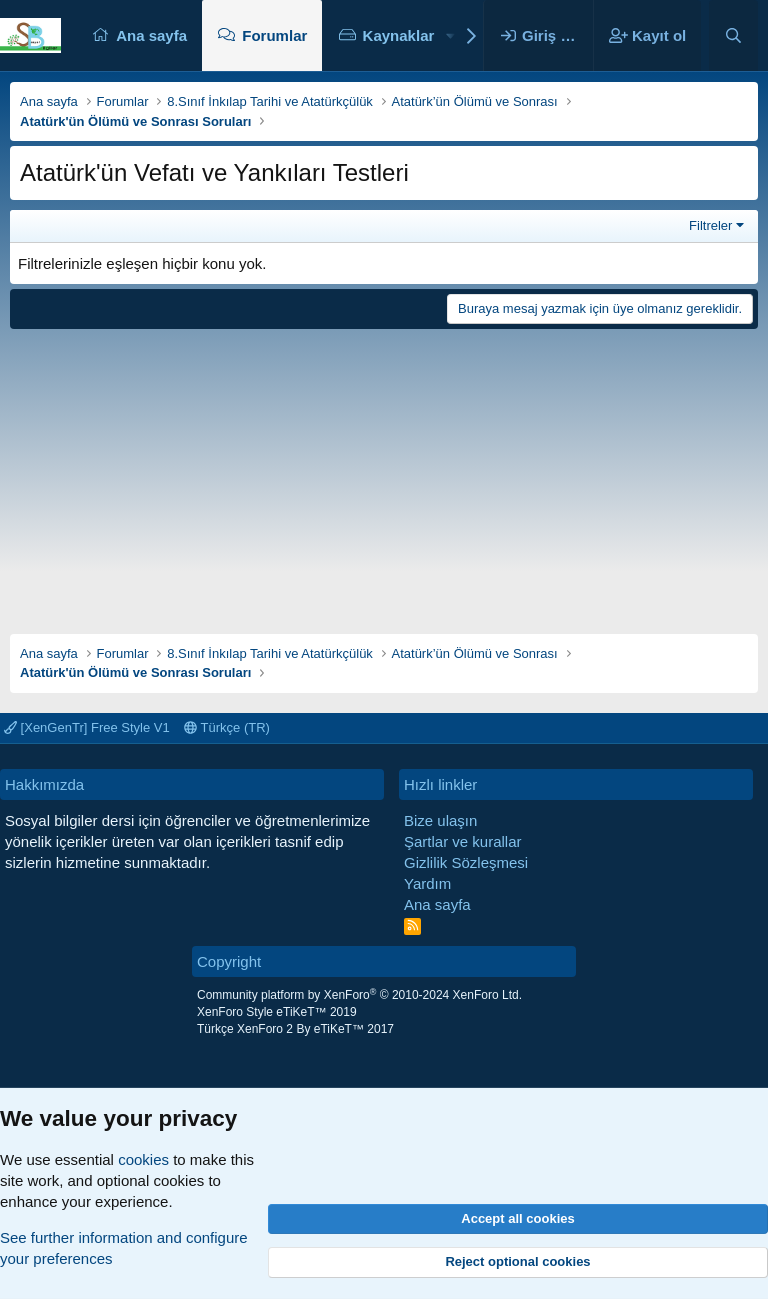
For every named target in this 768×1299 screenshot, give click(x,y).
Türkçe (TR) (227, 727)
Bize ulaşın (440, 820)
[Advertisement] (384, 474)
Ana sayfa (151, 35)
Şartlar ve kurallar (463, 841)
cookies (143, 1159)
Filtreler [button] (710, 225)
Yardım (427, 883)
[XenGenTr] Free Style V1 (87, 727)
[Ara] (733, 35)
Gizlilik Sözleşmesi (466, 862)
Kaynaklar (399, 35)
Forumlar (274, 35)
